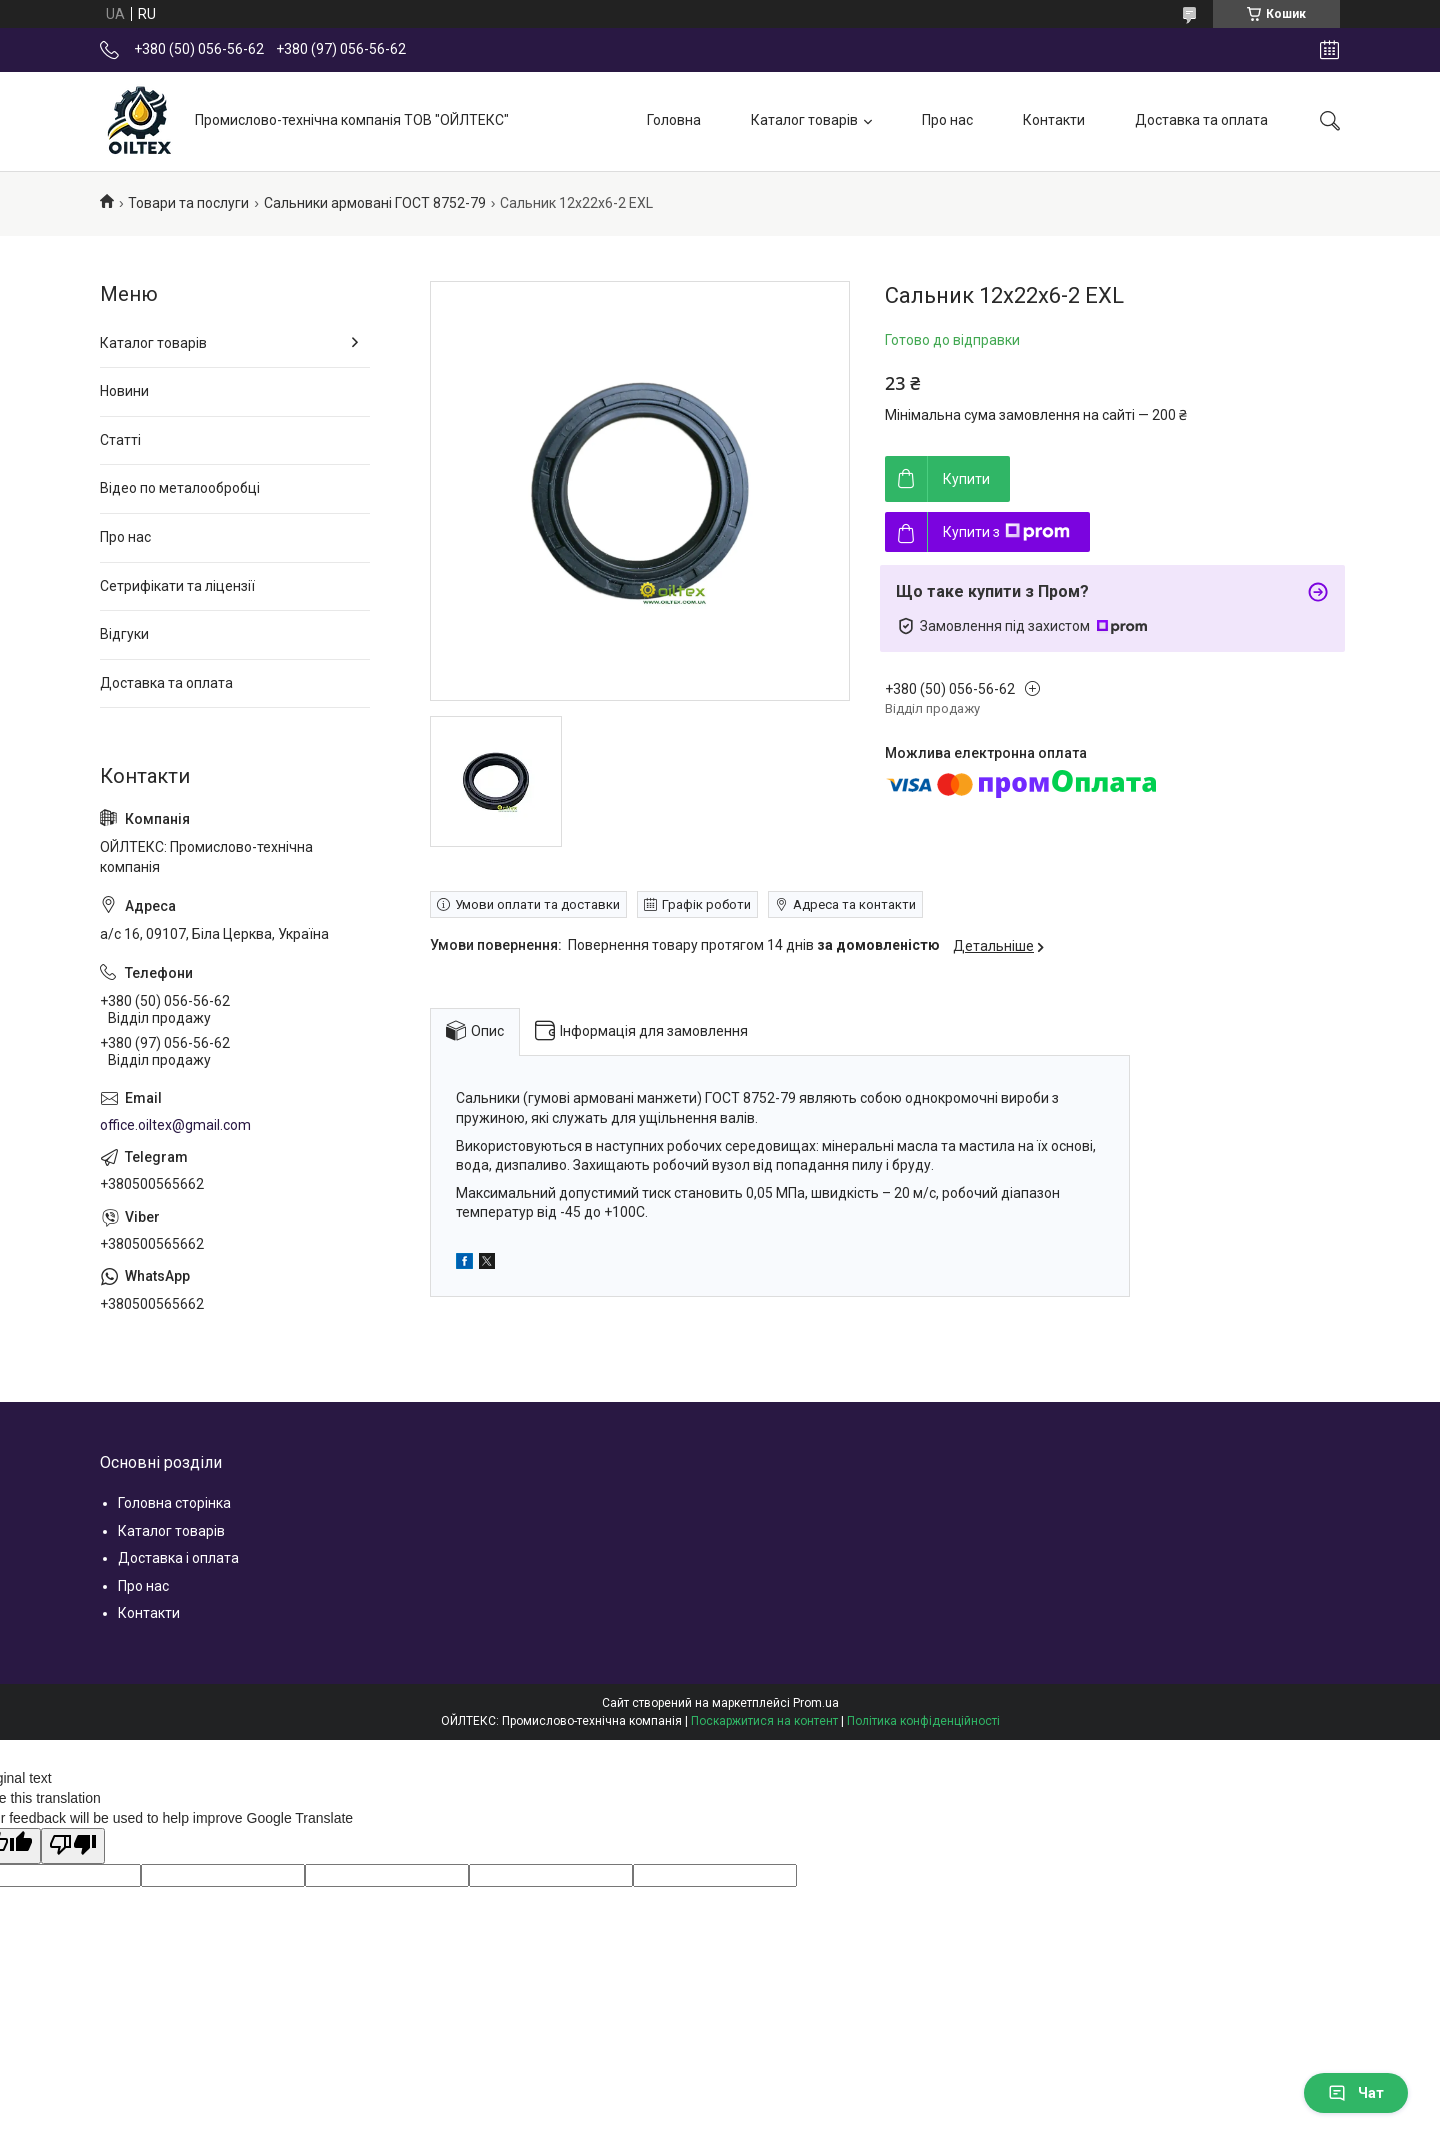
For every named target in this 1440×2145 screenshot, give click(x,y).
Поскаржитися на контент (764, 1721)
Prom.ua (816, 1703)
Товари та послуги (188, 203)
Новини (124, 391)
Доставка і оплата (178, 1558)
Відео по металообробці (180, 488)
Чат (1356, 2093)
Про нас (947, 120)
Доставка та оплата (1201, 120)
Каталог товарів (804, 120)
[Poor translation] (73, 1846)
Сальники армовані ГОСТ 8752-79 (375, 203)
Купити (966, 479)
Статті (120, 440)
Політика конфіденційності (923, 1721)
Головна (674, 120)
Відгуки (124, 634)
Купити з (1006, 532)
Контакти (1054, 120)
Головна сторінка (174, 1503)
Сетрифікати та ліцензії (177, 586)
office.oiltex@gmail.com (175, 1125)
